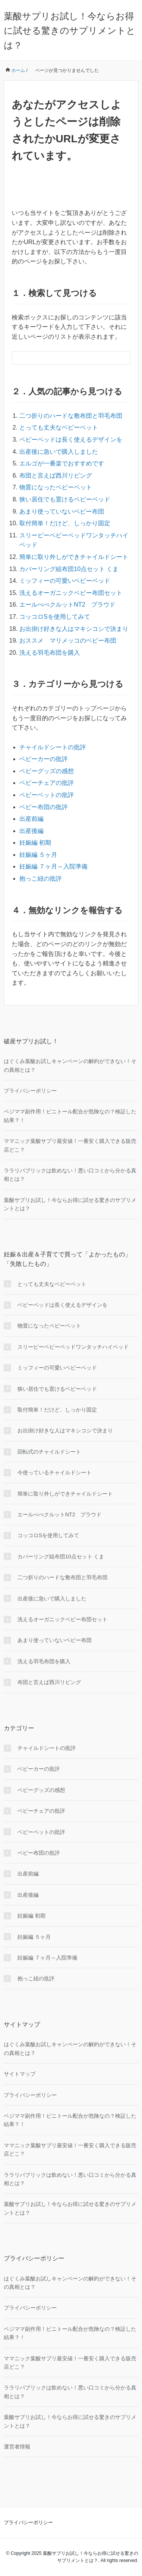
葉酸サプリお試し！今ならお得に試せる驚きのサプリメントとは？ (70, 30)
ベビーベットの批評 (46, 795)
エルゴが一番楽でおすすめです (61, 463)
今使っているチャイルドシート (54, 1472)
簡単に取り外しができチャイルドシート (73, 557)
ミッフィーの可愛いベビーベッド (64, 580)
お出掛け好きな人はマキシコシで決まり (73, 629)
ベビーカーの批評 (43, 759)
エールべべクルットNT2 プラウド (67, 604)
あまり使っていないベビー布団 (61, 511)
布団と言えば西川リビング (55, 475)
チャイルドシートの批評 (52, 747)
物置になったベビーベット (55, 487)
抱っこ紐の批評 (40, 878)
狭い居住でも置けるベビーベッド (64, 499)
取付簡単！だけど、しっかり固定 (64, 523)
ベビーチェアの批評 (46, 783)
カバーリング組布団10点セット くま (69, 569)
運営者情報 (17, 2447)
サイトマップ (20, 2074)
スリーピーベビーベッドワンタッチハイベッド (73, 1347)
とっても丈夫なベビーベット (58, 427)
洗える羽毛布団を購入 (49, 652)
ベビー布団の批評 (43, 807)
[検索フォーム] (63, 358)
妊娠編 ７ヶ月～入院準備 (53, 866)
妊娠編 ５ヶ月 (38, 854)
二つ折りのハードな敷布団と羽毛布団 (70, 415)
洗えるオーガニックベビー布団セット (70, 593)
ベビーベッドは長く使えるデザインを (70, 439)
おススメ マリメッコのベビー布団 (67, 640)
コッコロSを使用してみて (54, 616)
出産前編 (31, 819)
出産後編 (31, 831)
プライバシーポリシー (30, 1091)
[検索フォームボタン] (123, 358)
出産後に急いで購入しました (58, 451)
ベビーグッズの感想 (46, 771)
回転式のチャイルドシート (49, 1452)
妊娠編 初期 (35, 842)
